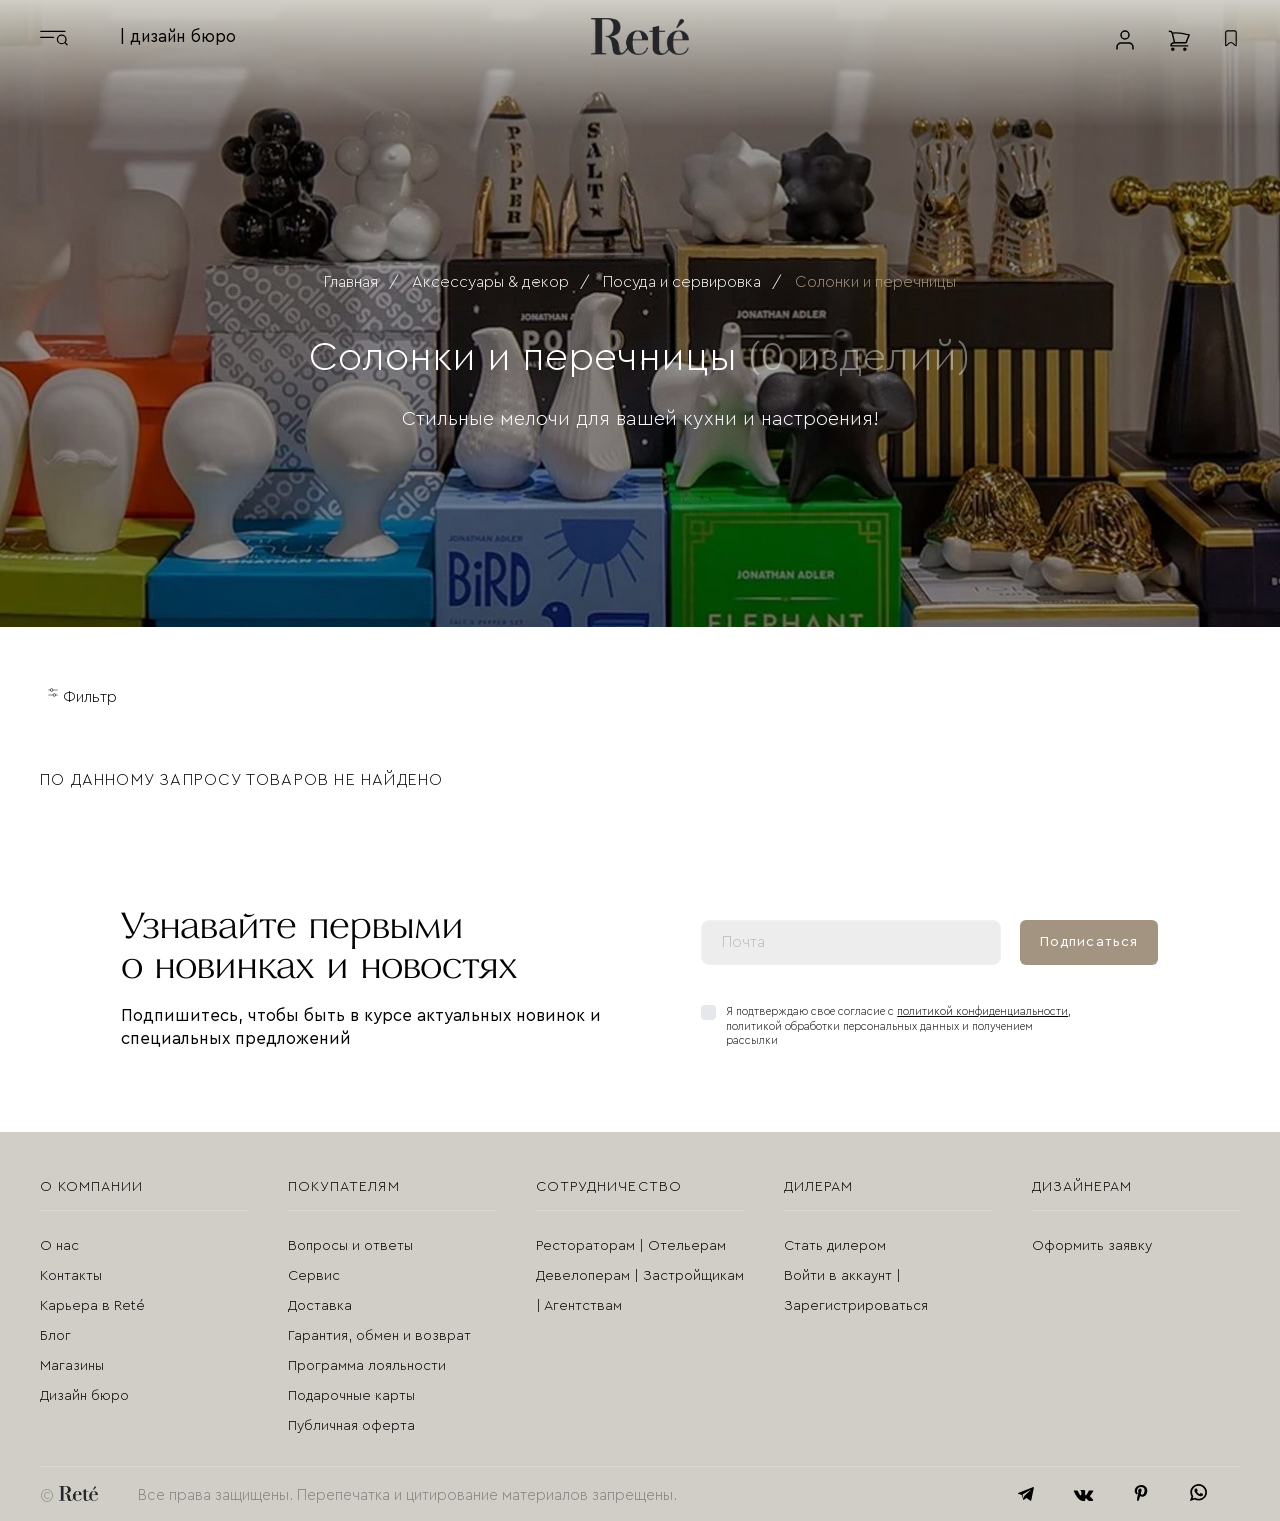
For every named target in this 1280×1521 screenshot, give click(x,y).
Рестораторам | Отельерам (631, 1246)
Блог (55, 1336)
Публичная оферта (351, 1426)
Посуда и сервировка (682, 282)
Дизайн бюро (84, 1396)
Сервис (314, 1276)
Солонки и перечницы (875, 282)
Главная (351, 282)
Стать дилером (835, 1246)
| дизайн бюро (178, 36)
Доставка (320, 1306)
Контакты (71, 1276)
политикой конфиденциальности (982, 1011)
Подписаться (1089, 942)
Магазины (72, 1366)
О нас (59, 1246)
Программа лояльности (367, 1366)
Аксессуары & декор (490, 282)
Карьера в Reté (92, 1306)
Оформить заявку (1092, 1246)
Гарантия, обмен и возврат (379, 1336)
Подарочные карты (351, 1396)
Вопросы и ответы (350, 1246)
